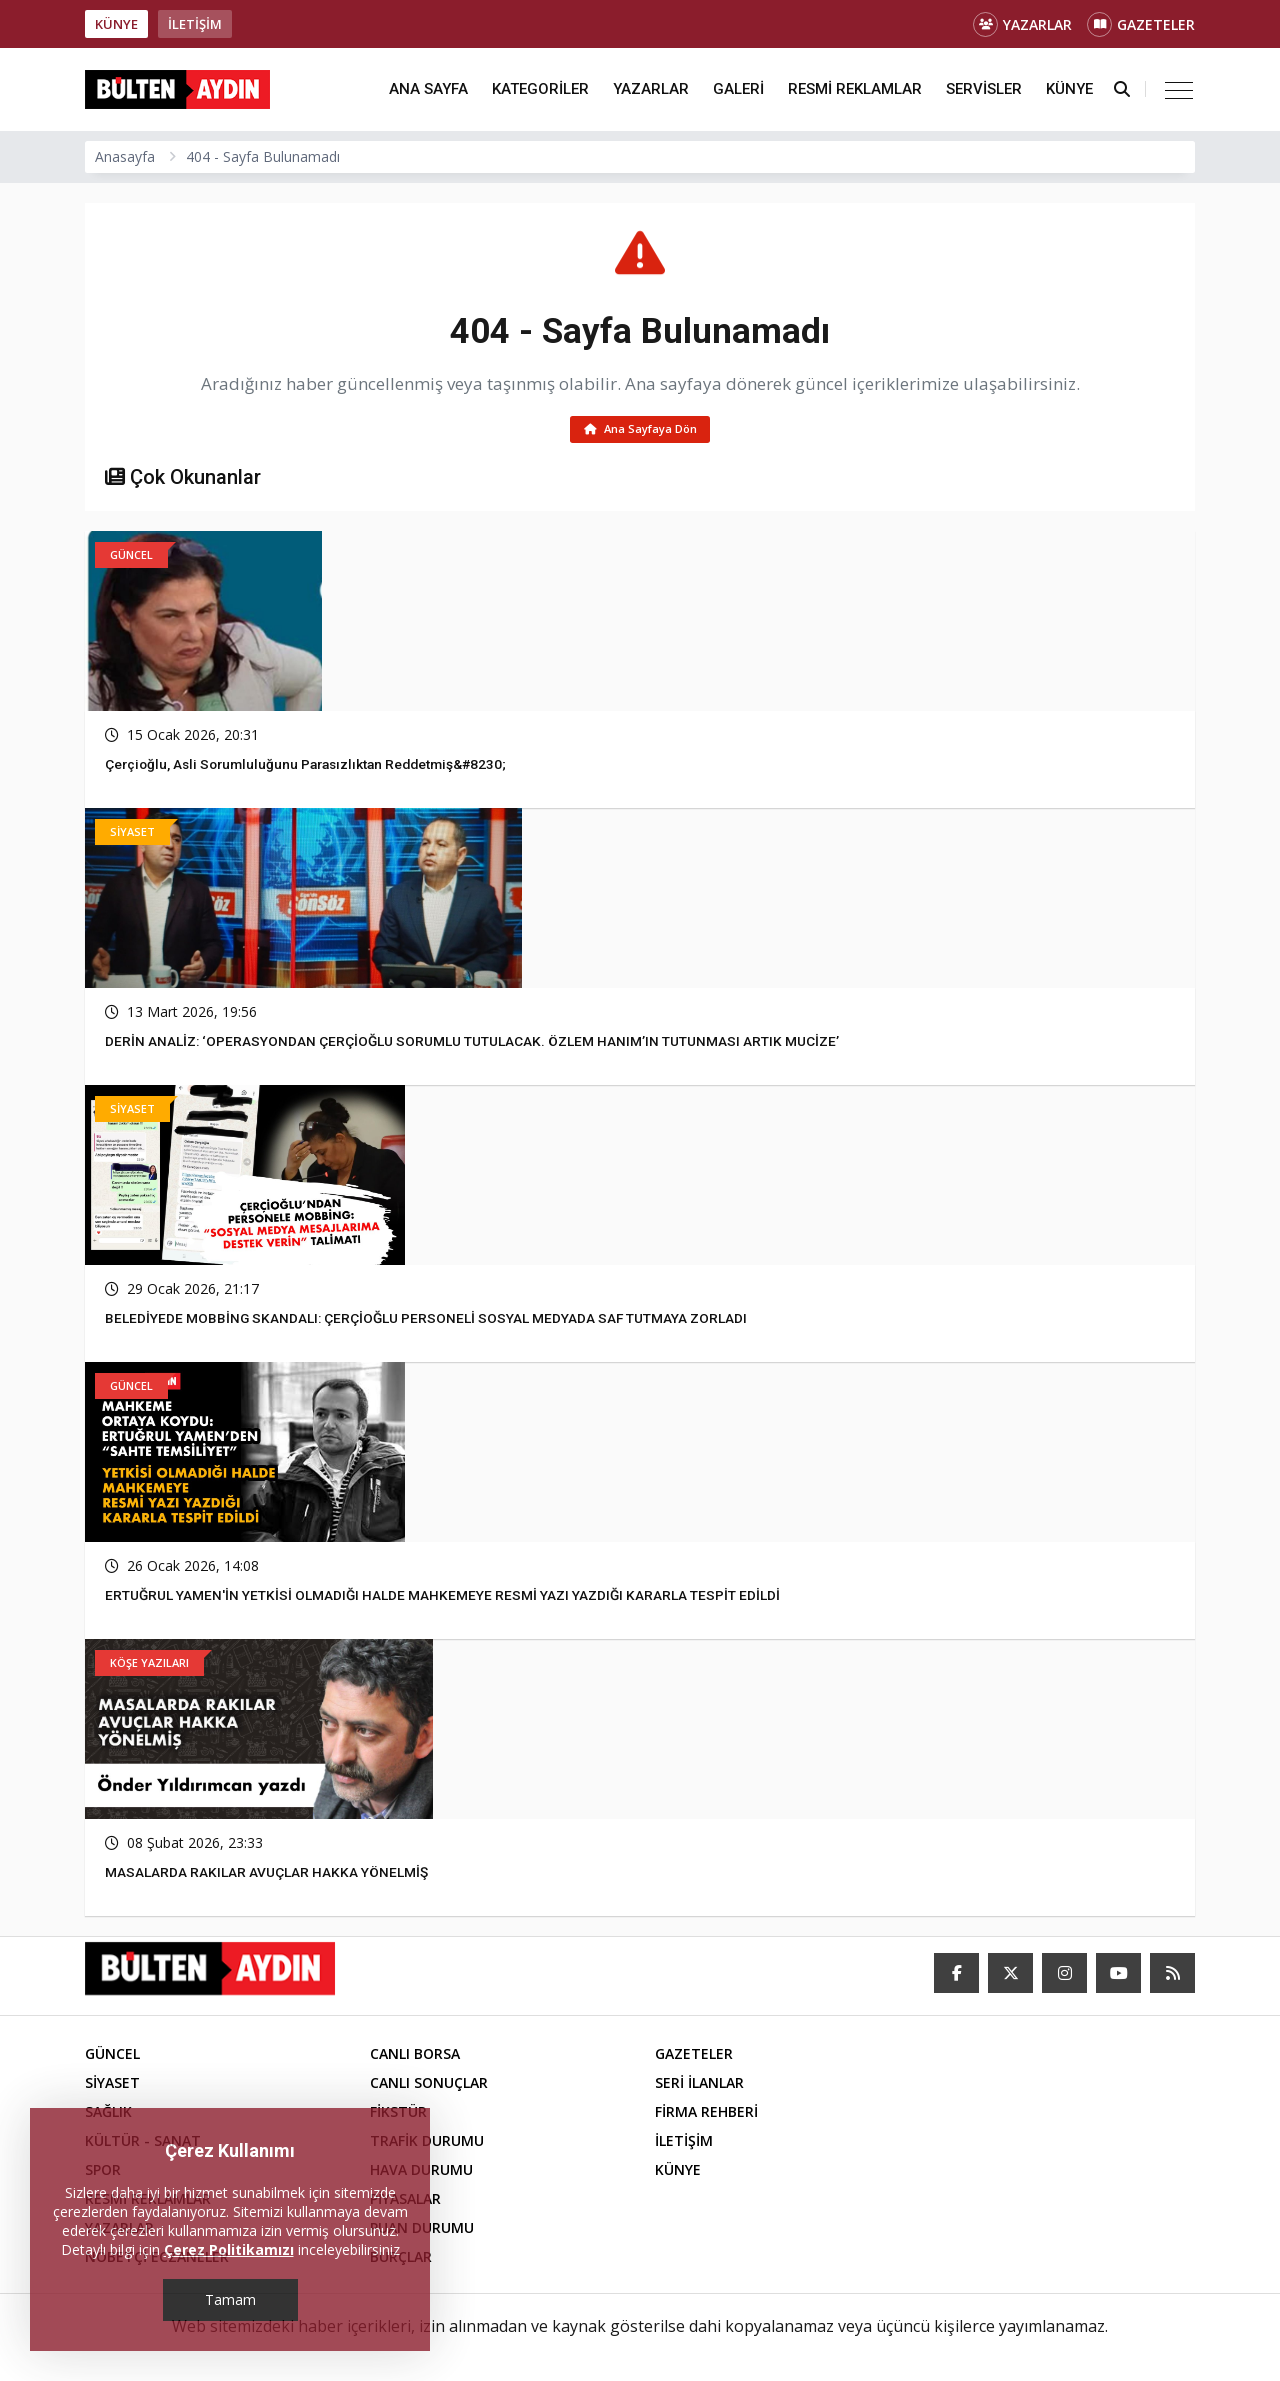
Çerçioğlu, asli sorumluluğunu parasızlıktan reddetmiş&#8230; (313, 767)
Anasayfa (125, 156)
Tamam (230, 2299)
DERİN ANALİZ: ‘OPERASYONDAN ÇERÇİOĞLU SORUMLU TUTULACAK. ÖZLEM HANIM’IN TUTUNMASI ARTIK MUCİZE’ (473, 1044)
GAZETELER (1141, 24)
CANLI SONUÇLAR (429, 2085)
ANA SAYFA (428, 89)
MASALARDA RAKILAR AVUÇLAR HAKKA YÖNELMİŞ (266, 1875)
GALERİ (738, 89)
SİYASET (112, 2085)
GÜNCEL (112, 2056)
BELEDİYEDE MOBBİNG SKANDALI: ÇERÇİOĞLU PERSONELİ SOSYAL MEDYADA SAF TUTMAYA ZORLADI (428, 1321)
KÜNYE (116, 24)
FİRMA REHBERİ (706, 2114)
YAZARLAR (1022, 24)
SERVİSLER (984, 89)
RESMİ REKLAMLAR (855, 89)
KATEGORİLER (540, 89)
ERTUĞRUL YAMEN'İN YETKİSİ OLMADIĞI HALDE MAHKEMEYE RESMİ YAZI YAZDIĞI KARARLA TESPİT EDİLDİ (444, 1598)
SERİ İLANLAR (699, 2085)
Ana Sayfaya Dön (640, 430)
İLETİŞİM (195, 24)
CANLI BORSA (415, 2056)
